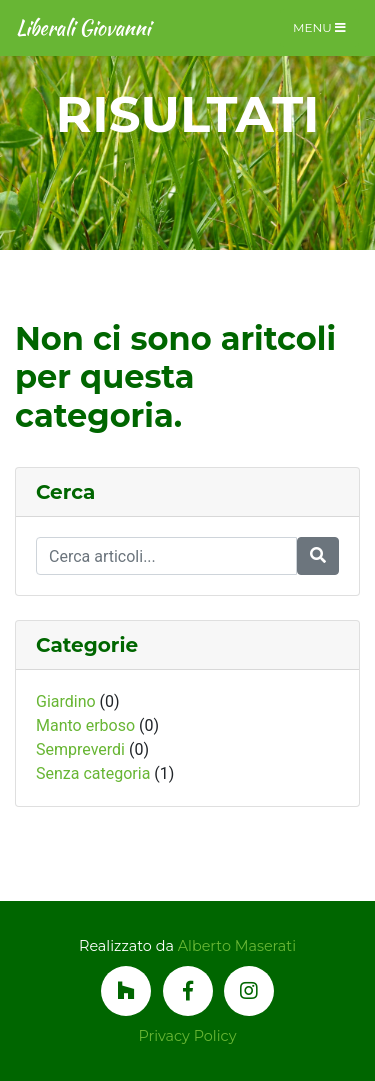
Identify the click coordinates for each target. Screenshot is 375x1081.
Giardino (66, 701)
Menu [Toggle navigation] (319, 27)
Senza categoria (93, 773)
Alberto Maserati (237, 946)
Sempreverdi (80, 749)
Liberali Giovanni (83, 27)
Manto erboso (85, 725)
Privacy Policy (188, 1036)
